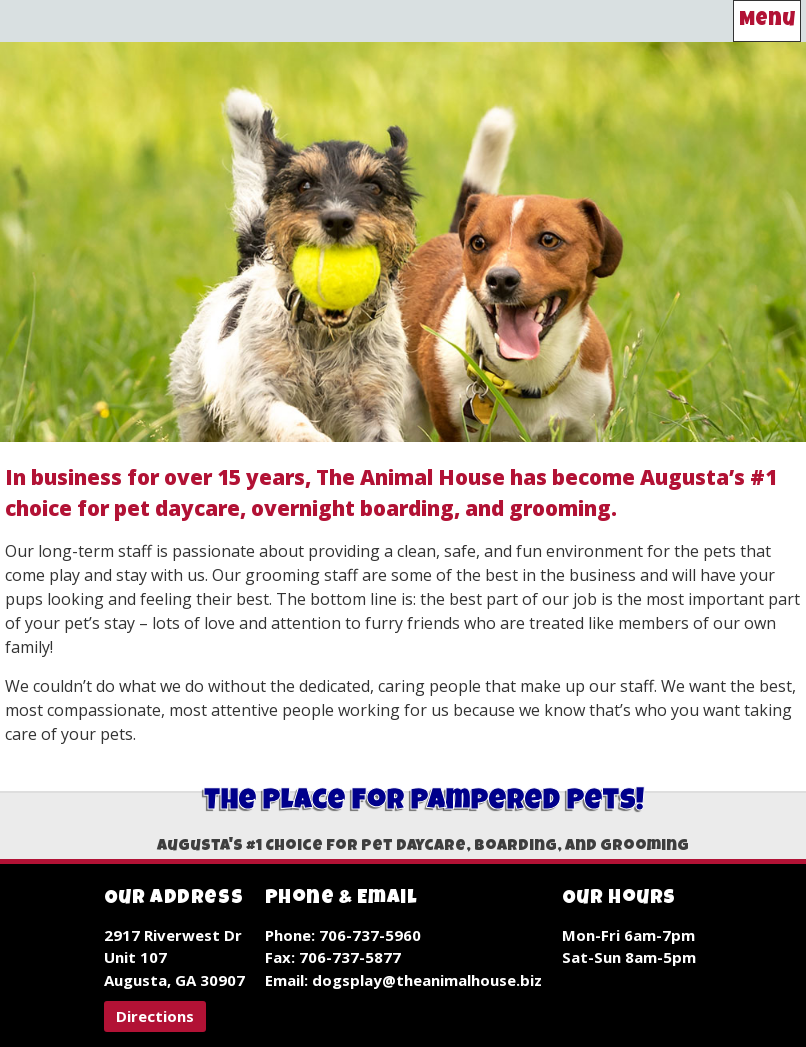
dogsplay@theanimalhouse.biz (427, 980)
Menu (767, 21)
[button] (155, 1016)
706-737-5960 (370, 935)
